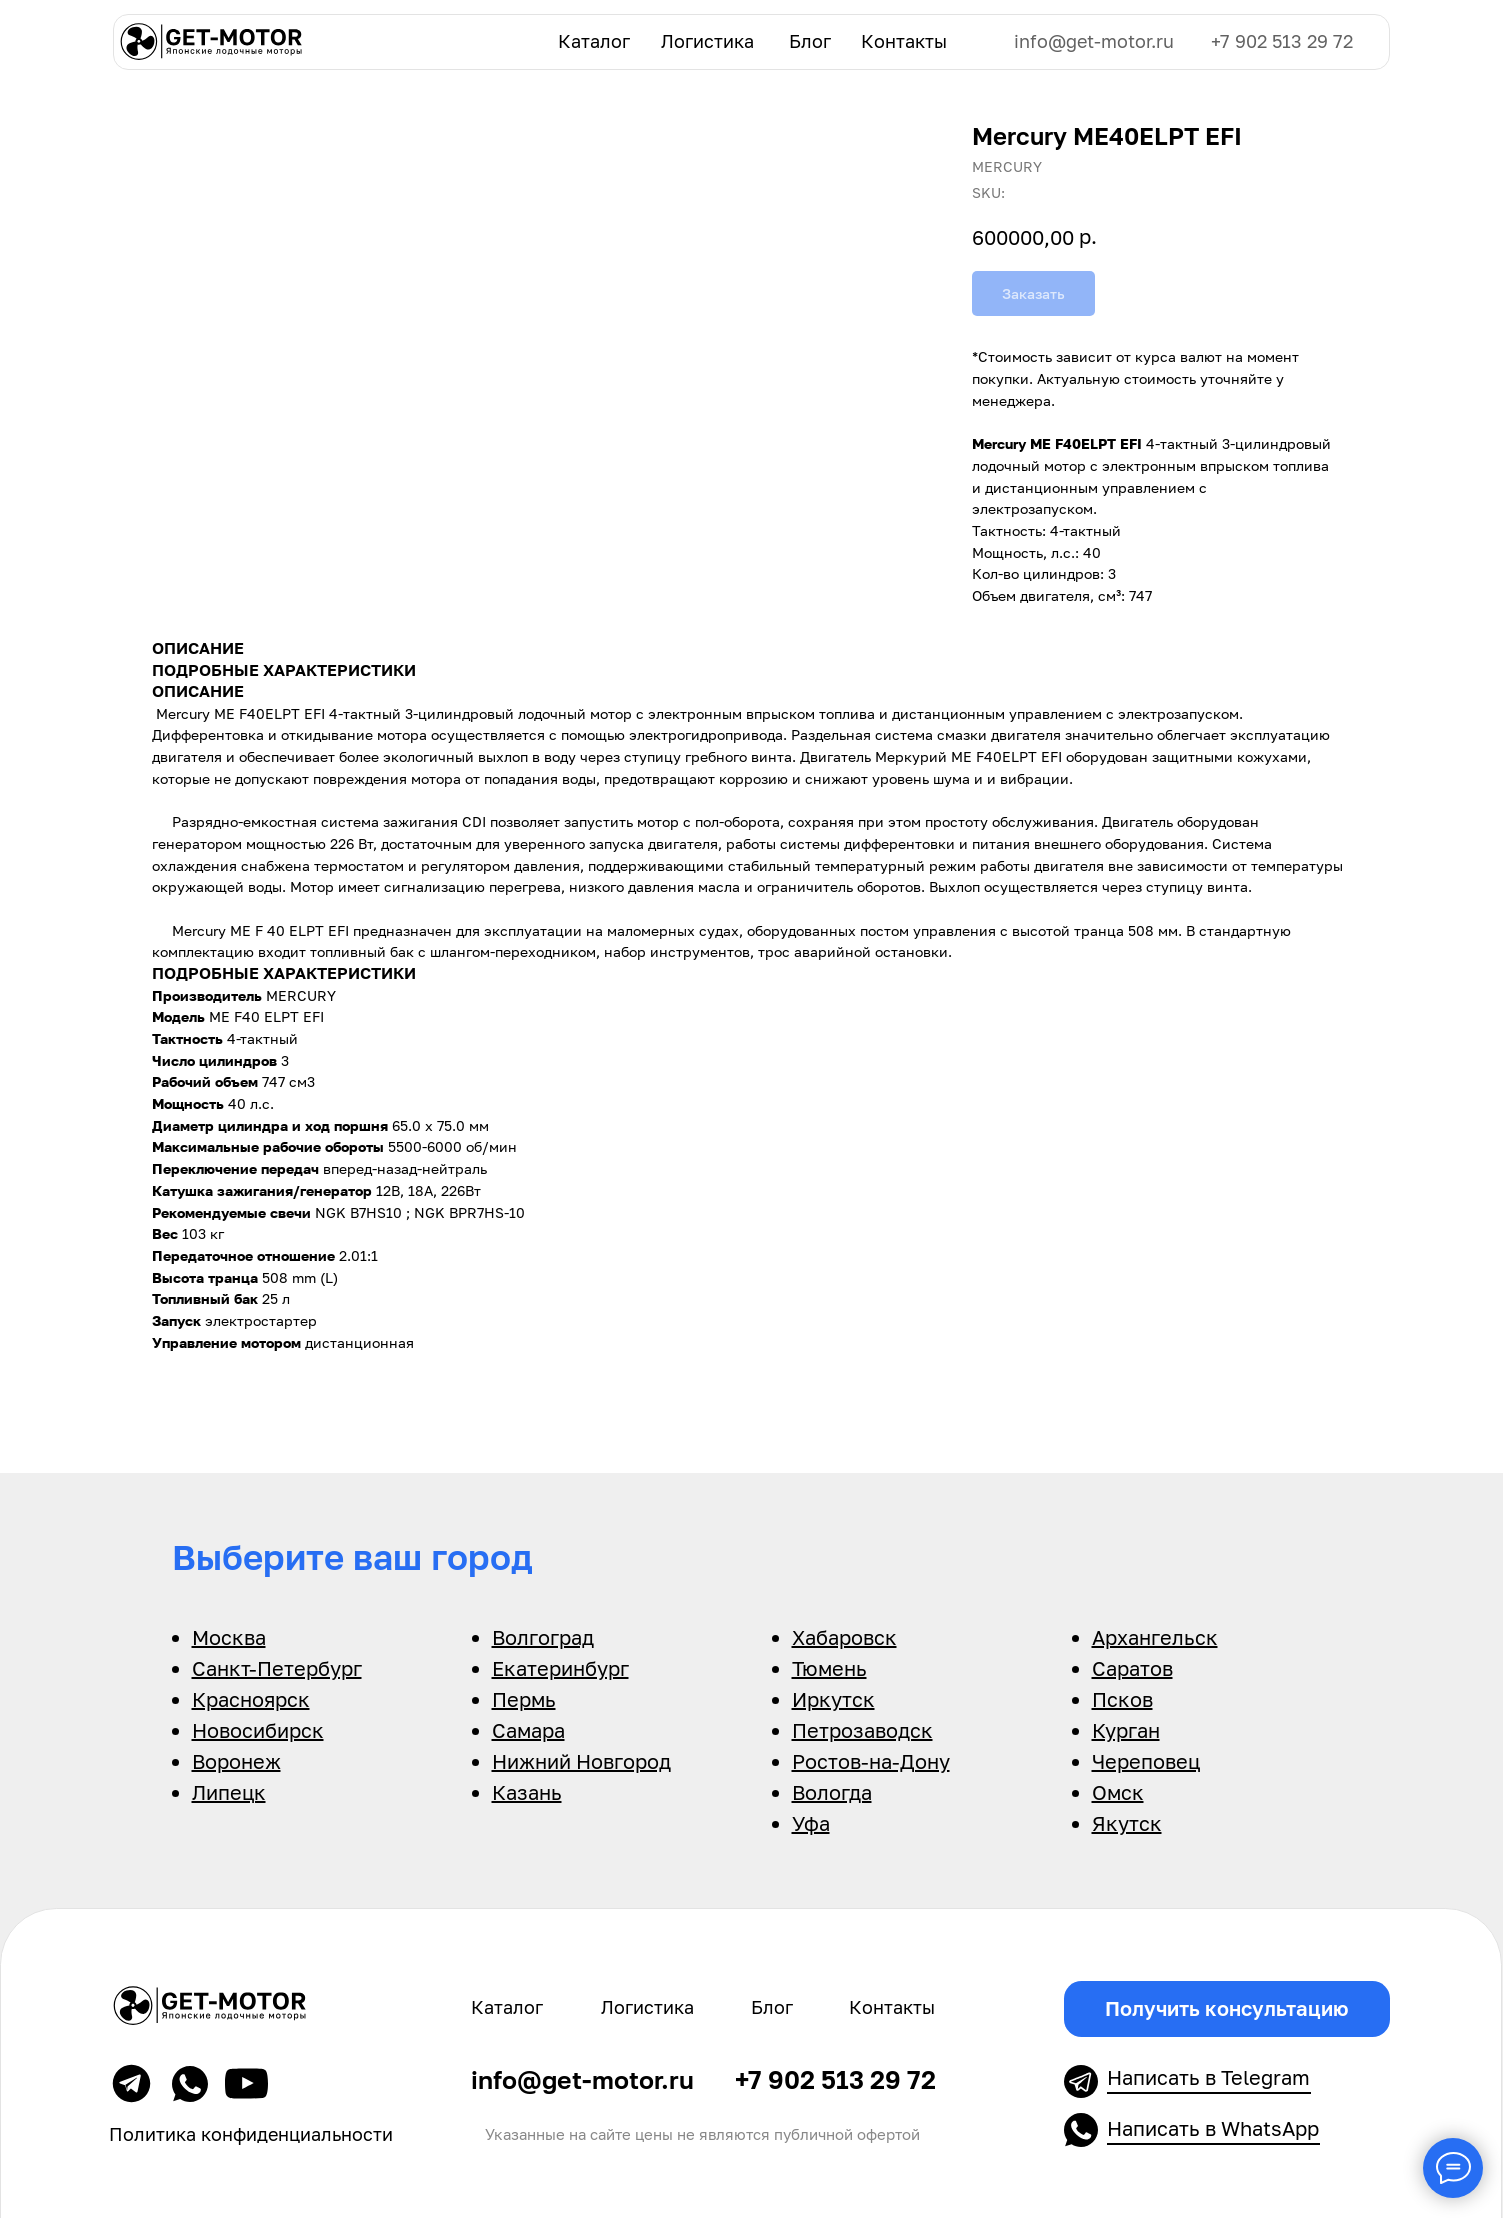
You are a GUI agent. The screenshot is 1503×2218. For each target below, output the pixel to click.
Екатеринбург (560, 1668)
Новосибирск (258, 1730)
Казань (527, 1792)
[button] (1227, 2009)
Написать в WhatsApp (1213, 2128)
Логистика (707, 41)
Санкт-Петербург (277, 1668)
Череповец (1146, 1761)
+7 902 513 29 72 (1282, 41)
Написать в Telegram (1208, 2077)
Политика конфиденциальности (251, 2134)
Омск (1118, 1792)
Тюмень (829, 1668)
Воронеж (236, 1761)
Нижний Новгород (581, 1761)
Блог (810, 41)
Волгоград (543, 1637)
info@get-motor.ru (1094, 41)
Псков (1122, 1699)
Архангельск (1155, 1637)
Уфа (811, 1823)
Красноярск (251, 1699)
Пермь (524, 1699)
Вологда (832, 1792)
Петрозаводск (862, 1730)
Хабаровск (844, 1637)
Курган (1126, 1730)
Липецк (229, 1792)
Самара (528, 1730)
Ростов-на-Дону (871, 1761)
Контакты (904, 41)
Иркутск (833, 1699)
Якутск (1127, 1823)
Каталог (594, 41)
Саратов (1132, 1668)
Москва (229, 1637)
